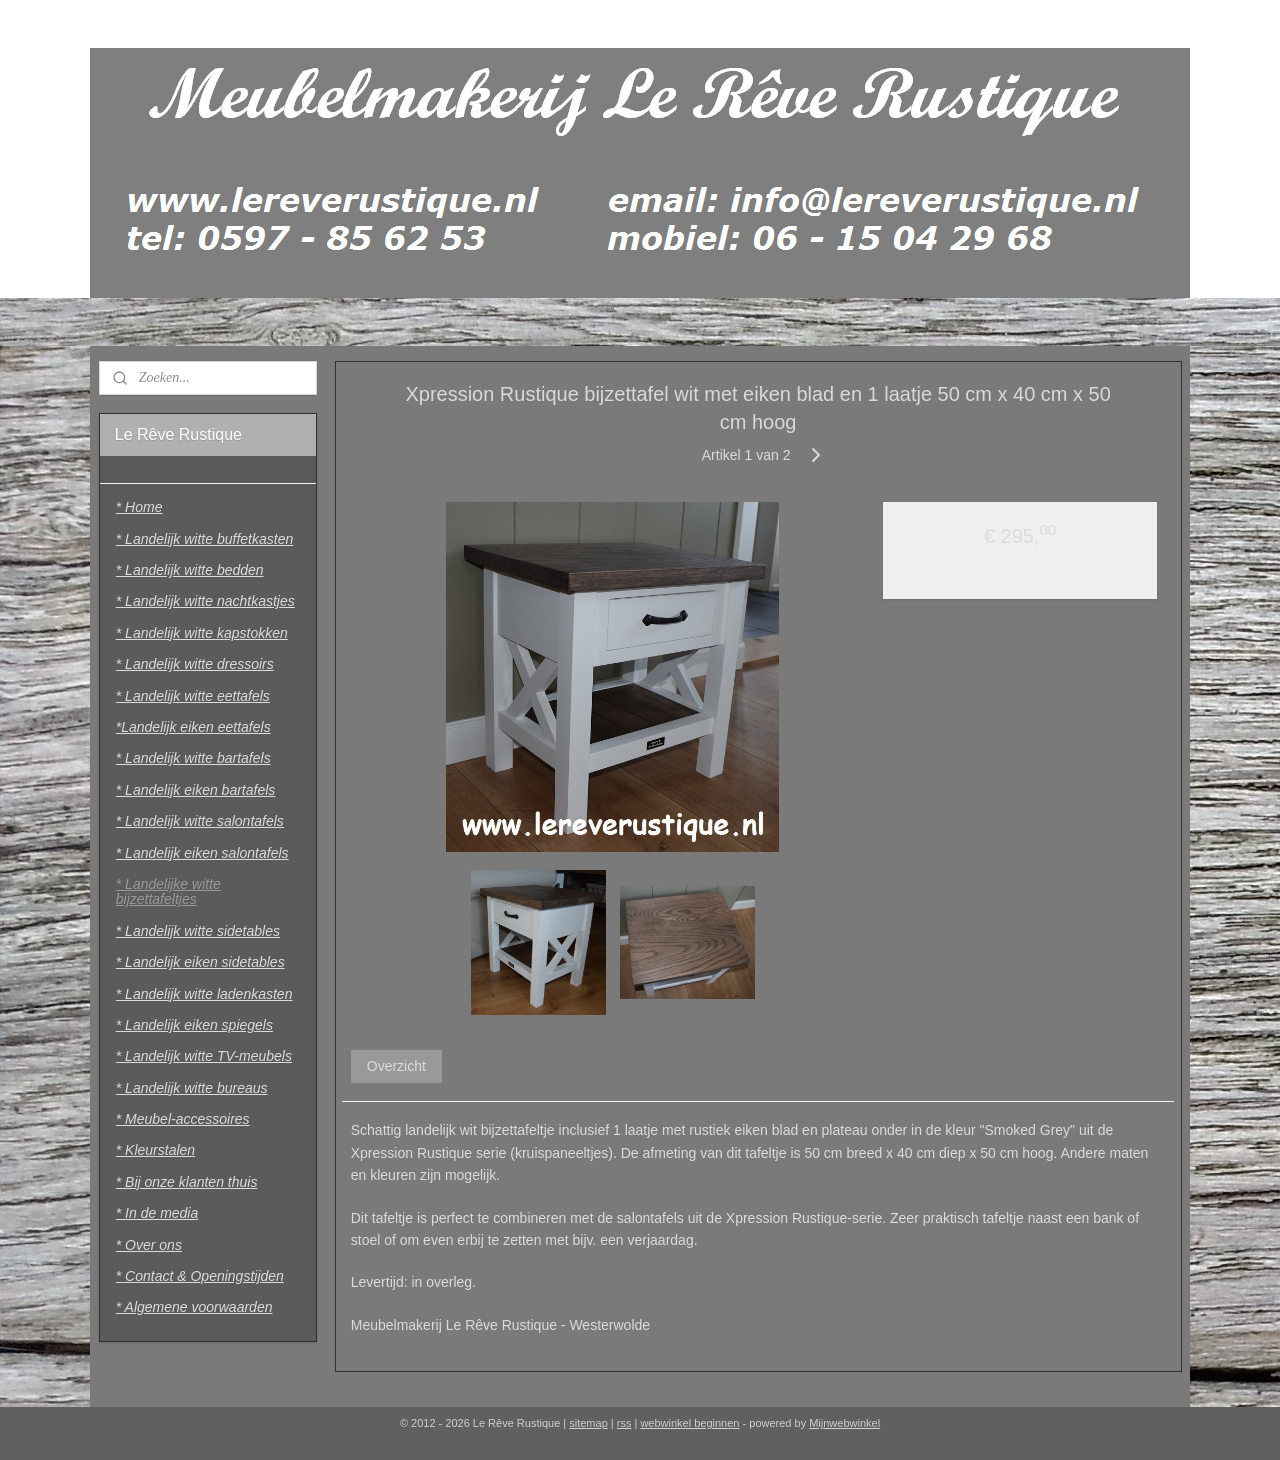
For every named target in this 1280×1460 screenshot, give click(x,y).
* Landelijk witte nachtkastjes (205, 601)
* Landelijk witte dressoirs (195, 664)
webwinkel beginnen (689, 1423)
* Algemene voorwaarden (194, 1307)
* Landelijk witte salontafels (200, 821)
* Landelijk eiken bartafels (196, 790)
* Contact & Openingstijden (200, 1276)
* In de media (157, 1213)
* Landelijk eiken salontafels (202, 853)
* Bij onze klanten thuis (187, 1182)
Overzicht (395, 1066)
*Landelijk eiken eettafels (193, 727)
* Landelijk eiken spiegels (194, 1025)
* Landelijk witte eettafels (193, 696)
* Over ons (149, 1245)
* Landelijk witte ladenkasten (204, 994)
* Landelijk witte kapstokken (202, 633)
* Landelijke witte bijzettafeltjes (168, 891)
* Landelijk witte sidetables (198, 931)
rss (624, 1423)
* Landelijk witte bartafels (193, 758)
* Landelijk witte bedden (190, 570)
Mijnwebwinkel (844, 1423)
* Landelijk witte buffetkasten (204, 539)
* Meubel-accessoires (183, 1119)
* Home (139, 507)
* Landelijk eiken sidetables (200, 962)
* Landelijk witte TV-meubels (204, 1056)
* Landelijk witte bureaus (192, 1088)
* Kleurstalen (155, 1150)
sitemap (588, 1423)
